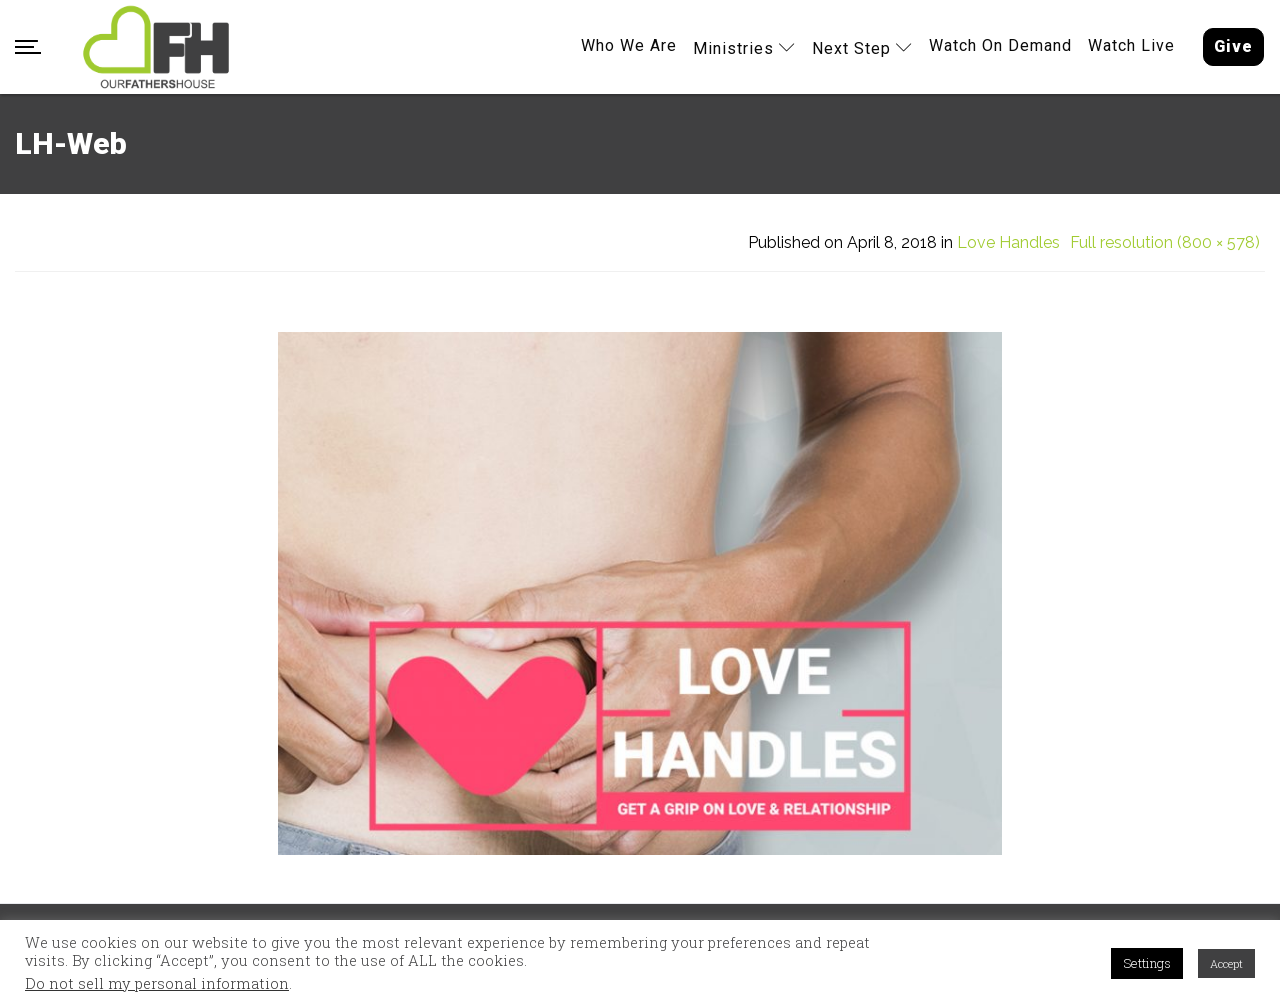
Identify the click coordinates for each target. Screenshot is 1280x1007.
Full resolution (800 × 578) (1165, 243)
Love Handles (1008, 243)
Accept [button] (1226, 963)
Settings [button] (1147, 963)
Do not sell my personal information (157, 984)
